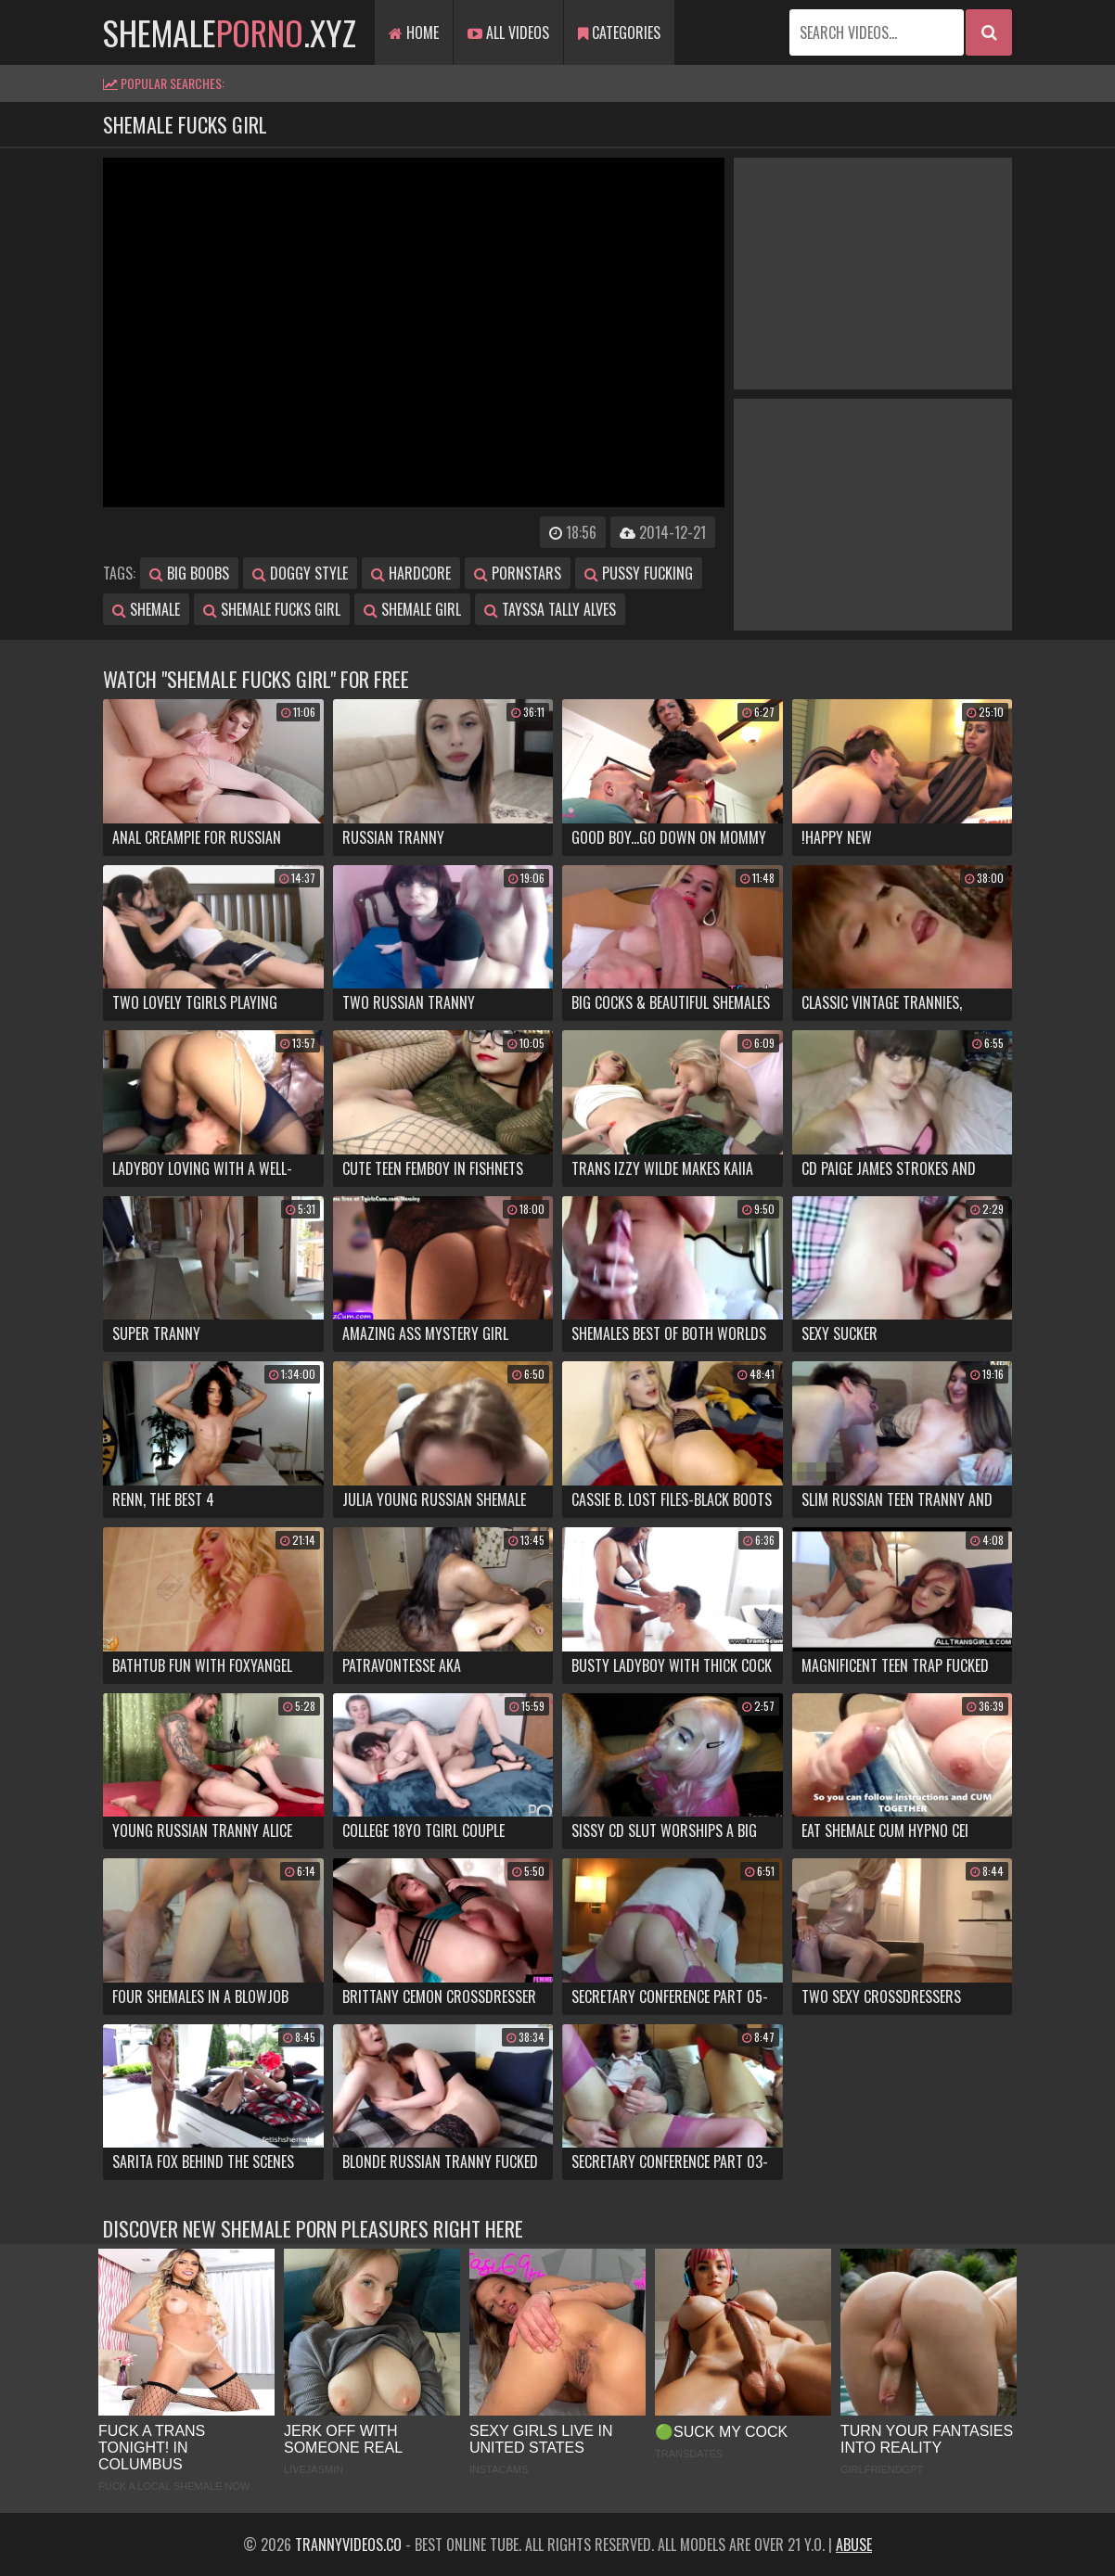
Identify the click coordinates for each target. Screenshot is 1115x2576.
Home (414, 32)
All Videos (508, 32)
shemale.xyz (229, 32)
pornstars (517, 573)
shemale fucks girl (271, 609)
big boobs (189, 573)
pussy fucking (638, 573)
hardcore (411, 573)
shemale (146, 609)
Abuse (854, 2544)
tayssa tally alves (550, 609)
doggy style (300, 573)
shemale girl (412, 609)
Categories (619, 32)
